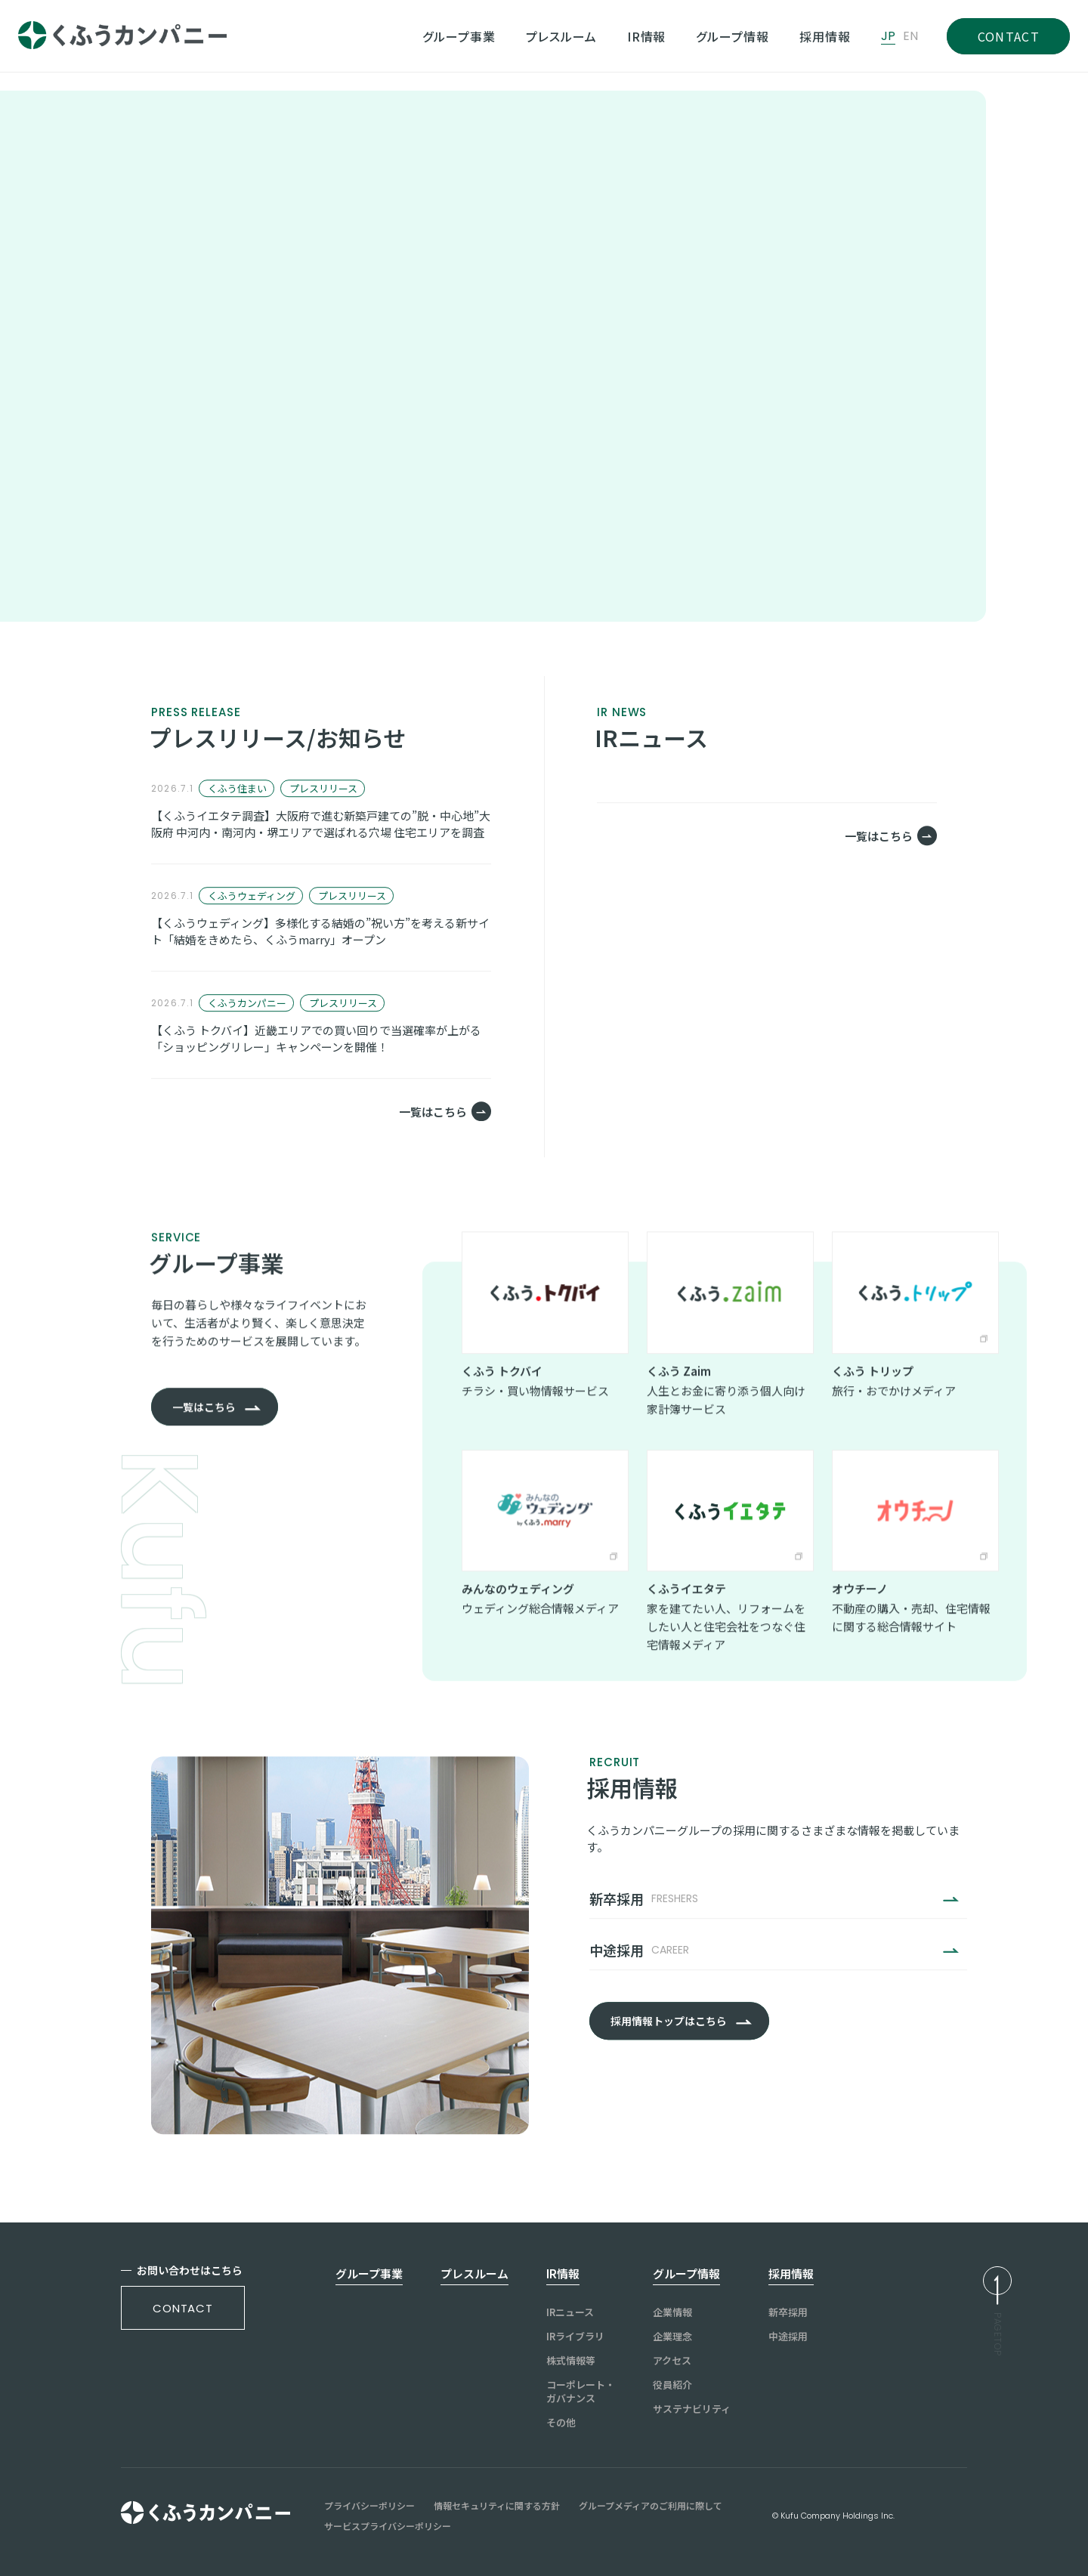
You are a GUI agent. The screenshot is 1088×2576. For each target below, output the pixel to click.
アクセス (672, 2361)
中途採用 (788, 2336)
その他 (561, 2422)
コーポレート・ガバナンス (580, 2391)
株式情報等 (570, 2361)
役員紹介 (672, 2385)
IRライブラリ (575, 2336)
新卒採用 (788, 2312)
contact (183, 2308)
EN (910, 36)
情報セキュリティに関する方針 (497, 2505)
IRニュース (570, 2312)
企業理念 (672, 2336)
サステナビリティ (692, 2409)
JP (888, 36)
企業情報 (672, 2312)
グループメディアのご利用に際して (650, 2505)
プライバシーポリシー (369, 2505)
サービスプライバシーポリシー (387, 2526)
